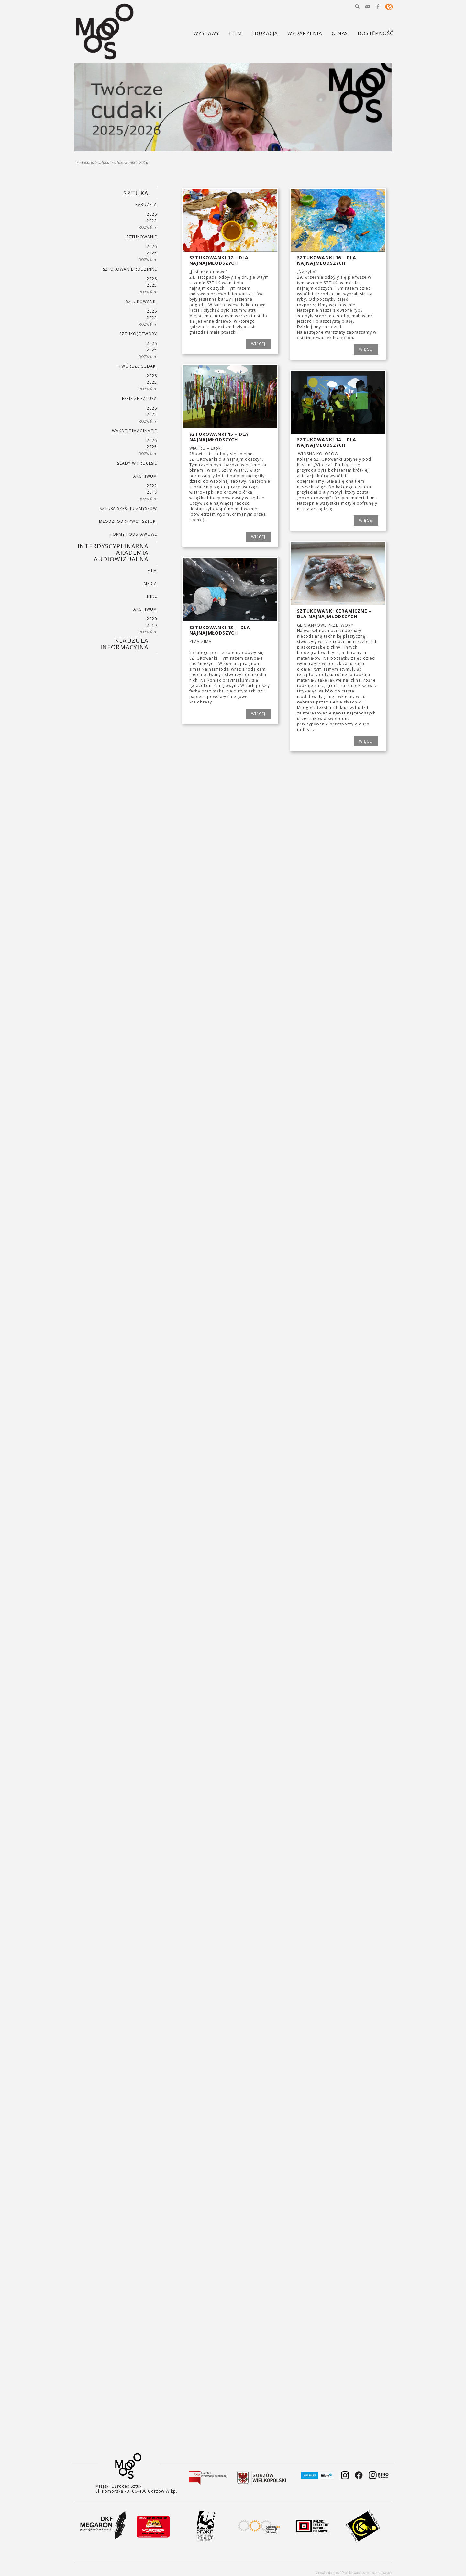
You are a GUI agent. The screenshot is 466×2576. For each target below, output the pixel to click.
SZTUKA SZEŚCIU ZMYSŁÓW (128, 508)
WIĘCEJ (258, 344)
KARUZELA (146, 204)
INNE (152, 596)
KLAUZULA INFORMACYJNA (124, 644)
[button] (357, 6)
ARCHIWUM (145, 476)
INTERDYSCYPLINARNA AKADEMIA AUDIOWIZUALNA (113, 552)
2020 (152, 619)
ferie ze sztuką (139, 398)
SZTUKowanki (124, 162)
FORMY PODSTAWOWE (133, 534)
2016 (143, 162)
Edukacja (86, 162)
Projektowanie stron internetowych (367, 2573)
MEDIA (150, 583)
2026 (152, 214)
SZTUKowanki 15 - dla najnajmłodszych (219, 437)
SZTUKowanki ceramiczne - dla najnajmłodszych (334, 613)
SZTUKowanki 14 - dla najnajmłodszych (327, 442)
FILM (152, 570)
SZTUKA (103, 162)
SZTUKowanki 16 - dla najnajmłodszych (327, 260)
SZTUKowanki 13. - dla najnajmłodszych (219, 630)
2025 (152, 220)
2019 (152, 625)
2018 (152, 492)
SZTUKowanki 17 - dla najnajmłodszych (219, 260)
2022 (152, 485)
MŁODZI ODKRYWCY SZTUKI (128, 521)
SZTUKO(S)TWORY (138, 334)
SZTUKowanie (141, 237)
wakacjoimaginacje (134, 431)
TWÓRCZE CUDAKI (138, 366)
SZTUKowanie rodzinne (130, 269)
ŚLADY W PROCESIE (137, 463)
